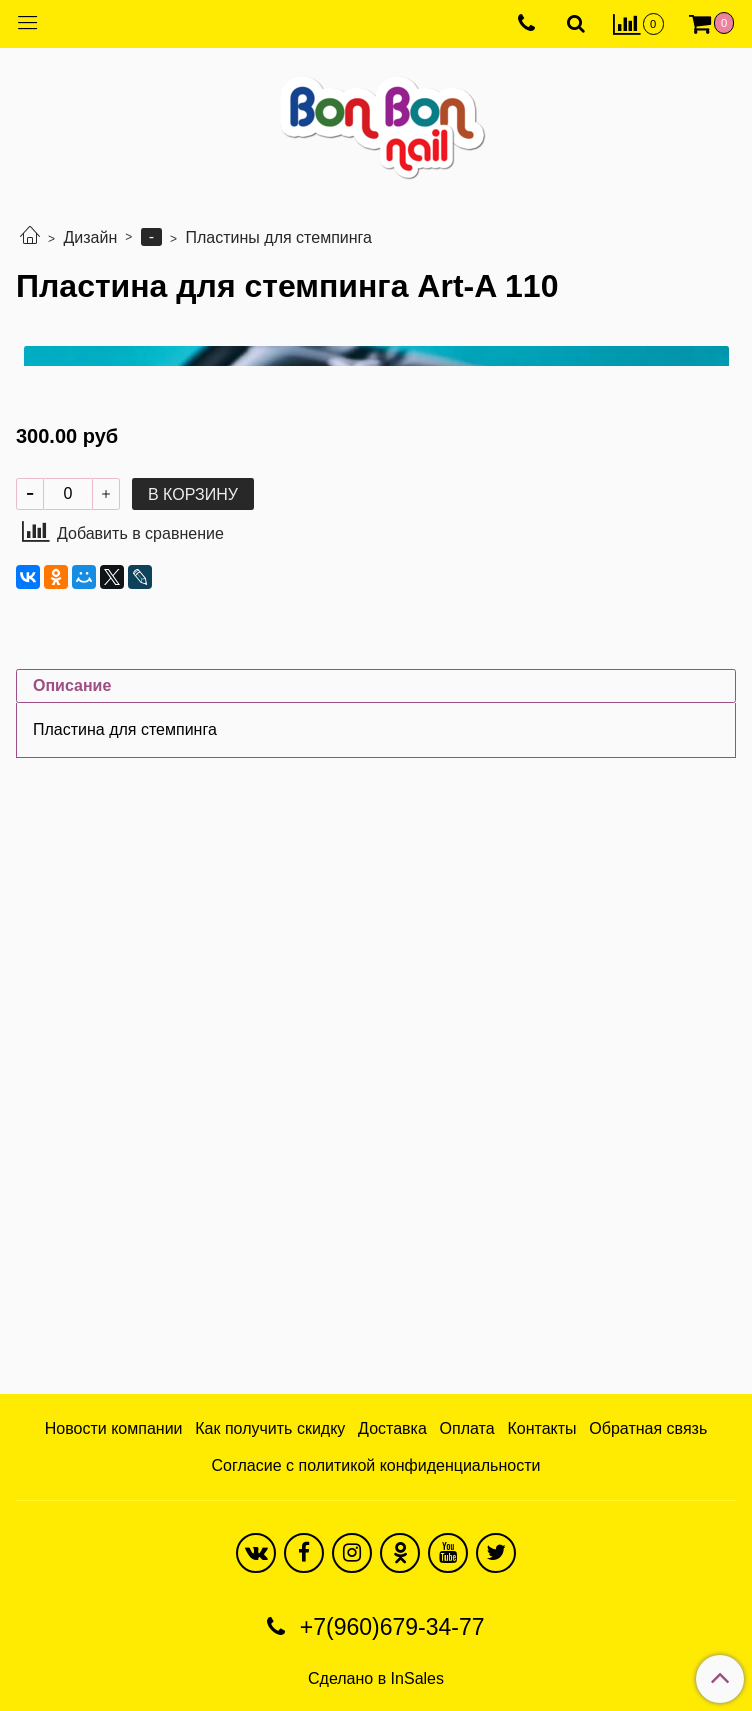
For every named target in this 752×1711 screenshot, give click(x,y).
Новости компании (114, 1428)
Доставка (392, 1428)
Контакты (541, 1428)
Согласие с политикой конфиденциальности (376, 1465)
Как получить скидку (270, 1428)
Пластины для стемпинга (279, 237)
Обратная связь (648, 1428)
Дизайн (90, 237)
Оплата (467, 1428)
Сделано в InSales (376, 1679)
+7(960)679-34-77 (388, 1627)
